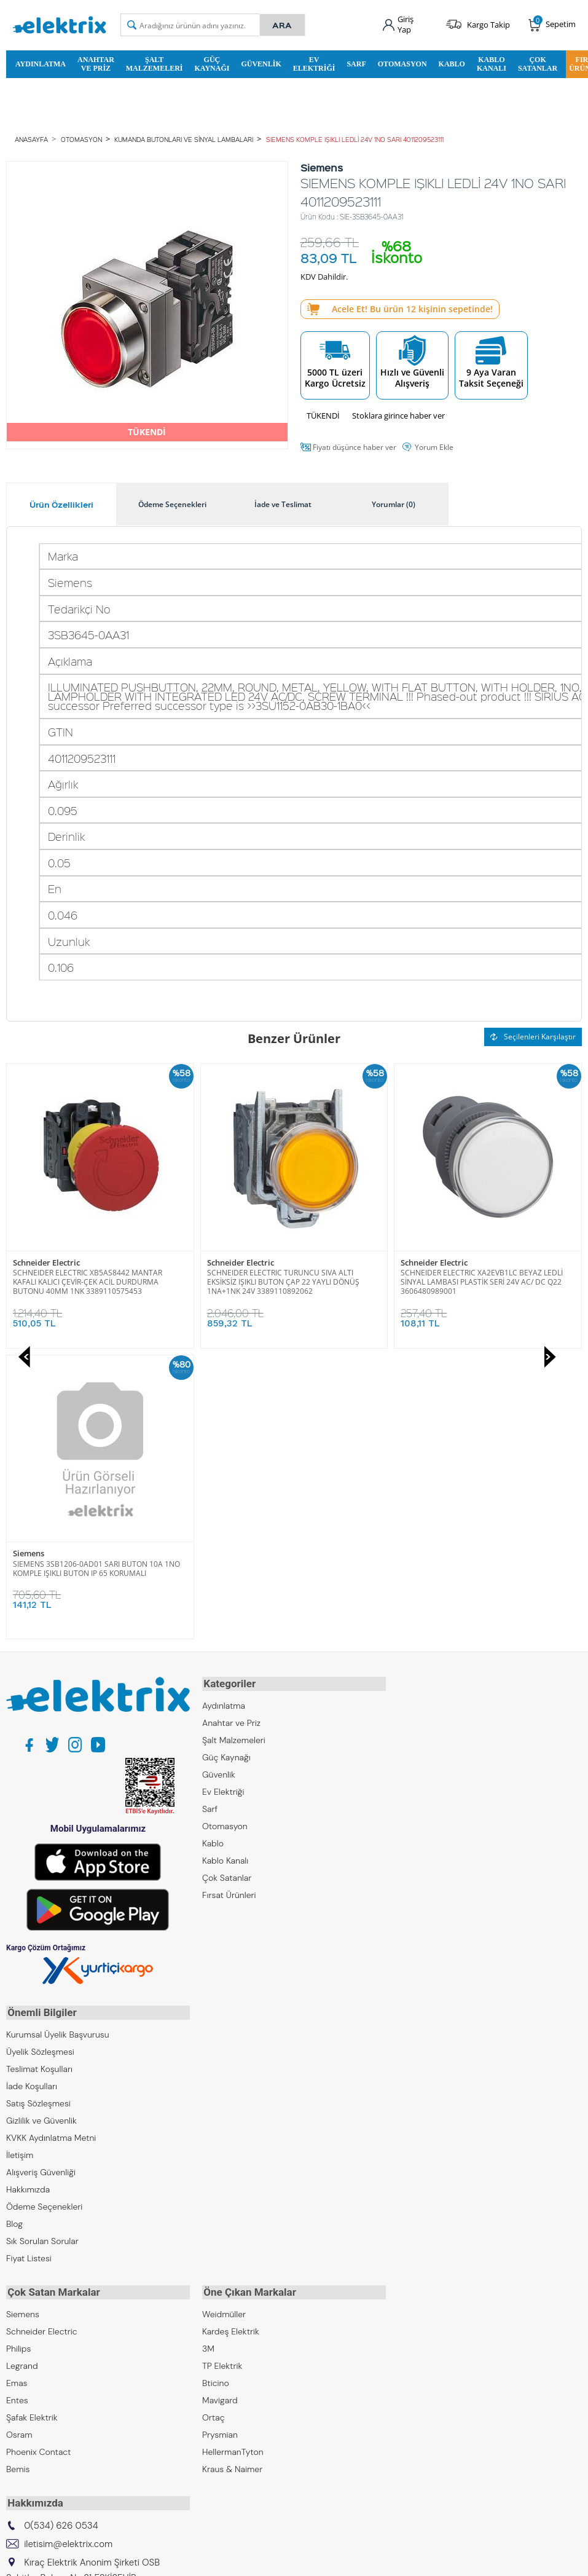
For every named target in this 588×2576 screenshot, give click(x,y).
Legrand (22, 2069)
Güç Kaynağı (211, 63)
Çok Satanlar (537, 63)
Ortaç (213, 2121)
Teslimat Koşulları (39, 1774)
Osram (19, 2138)
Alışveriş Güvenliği (41, 1877)
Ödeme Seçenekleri (44, 1912)
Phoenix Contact (38, 2155)
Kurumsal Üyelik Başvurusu (57, 1740)
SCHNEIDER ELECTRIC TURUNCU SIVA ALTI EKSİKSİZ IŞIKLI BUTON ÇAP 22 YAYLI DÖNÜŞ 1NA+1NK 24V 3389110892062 (89, 1282)
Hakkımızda (28, 1894)
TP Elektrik (222, 2069)
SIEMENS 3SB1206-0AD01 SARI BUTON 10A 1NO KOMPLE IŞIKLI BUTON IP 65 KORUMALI (484, 1277)
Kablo (452, 63)
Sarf (356, 63)
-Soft (229, 2560)
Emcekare (25, 2422)
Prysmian (220, 2138)
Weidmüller (224, 2017)
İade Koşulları (31, 1791)
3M (208, 2052)
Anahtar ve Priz (95, 63)
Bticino (215, 2086)
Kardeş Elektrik (230, 2035)
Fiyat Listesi (29, 1963)
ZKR (13, 2405)
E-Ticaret (256, 2560)
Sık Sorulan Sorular (42, 1946)
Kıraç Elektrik (31, 2336)
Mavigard (220, 2103)
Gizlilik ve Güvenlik (41, 1826)
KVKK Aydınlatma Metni (51, 1843)
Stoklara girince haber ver (398, 414)
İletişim (19, 1860)
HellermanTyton (233, 2155)
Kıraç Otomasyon (39, 2370)
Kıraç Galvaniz (33, 2387)
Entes (17, 2103)
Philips (18, 2052)
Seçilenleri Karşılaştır (533, 1036)
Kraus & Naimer (232, 2172)
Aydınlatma (40, 63)
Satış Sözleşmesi (38, 1808)
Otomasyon (402, 63)
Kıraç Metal (27, 2353)
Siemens (416, 1263)
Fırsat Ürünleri (229, 1602)
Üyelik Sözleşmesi (40, 1757)
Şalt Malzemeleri (154, 63)
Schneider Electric (46, 1263)
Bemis (17, 2172)
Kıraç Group (29, 2319)
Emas (17, 2086)
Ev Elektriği (314, 63)
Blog (14, 1929)
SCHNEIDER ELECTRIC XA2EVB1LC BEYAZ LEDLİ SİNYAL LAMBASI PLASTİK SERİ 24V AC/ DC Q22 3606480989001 (288, 1282)
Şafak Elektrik (32, 2121)
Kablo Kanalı (491, 63)
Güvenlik (261, 63)
